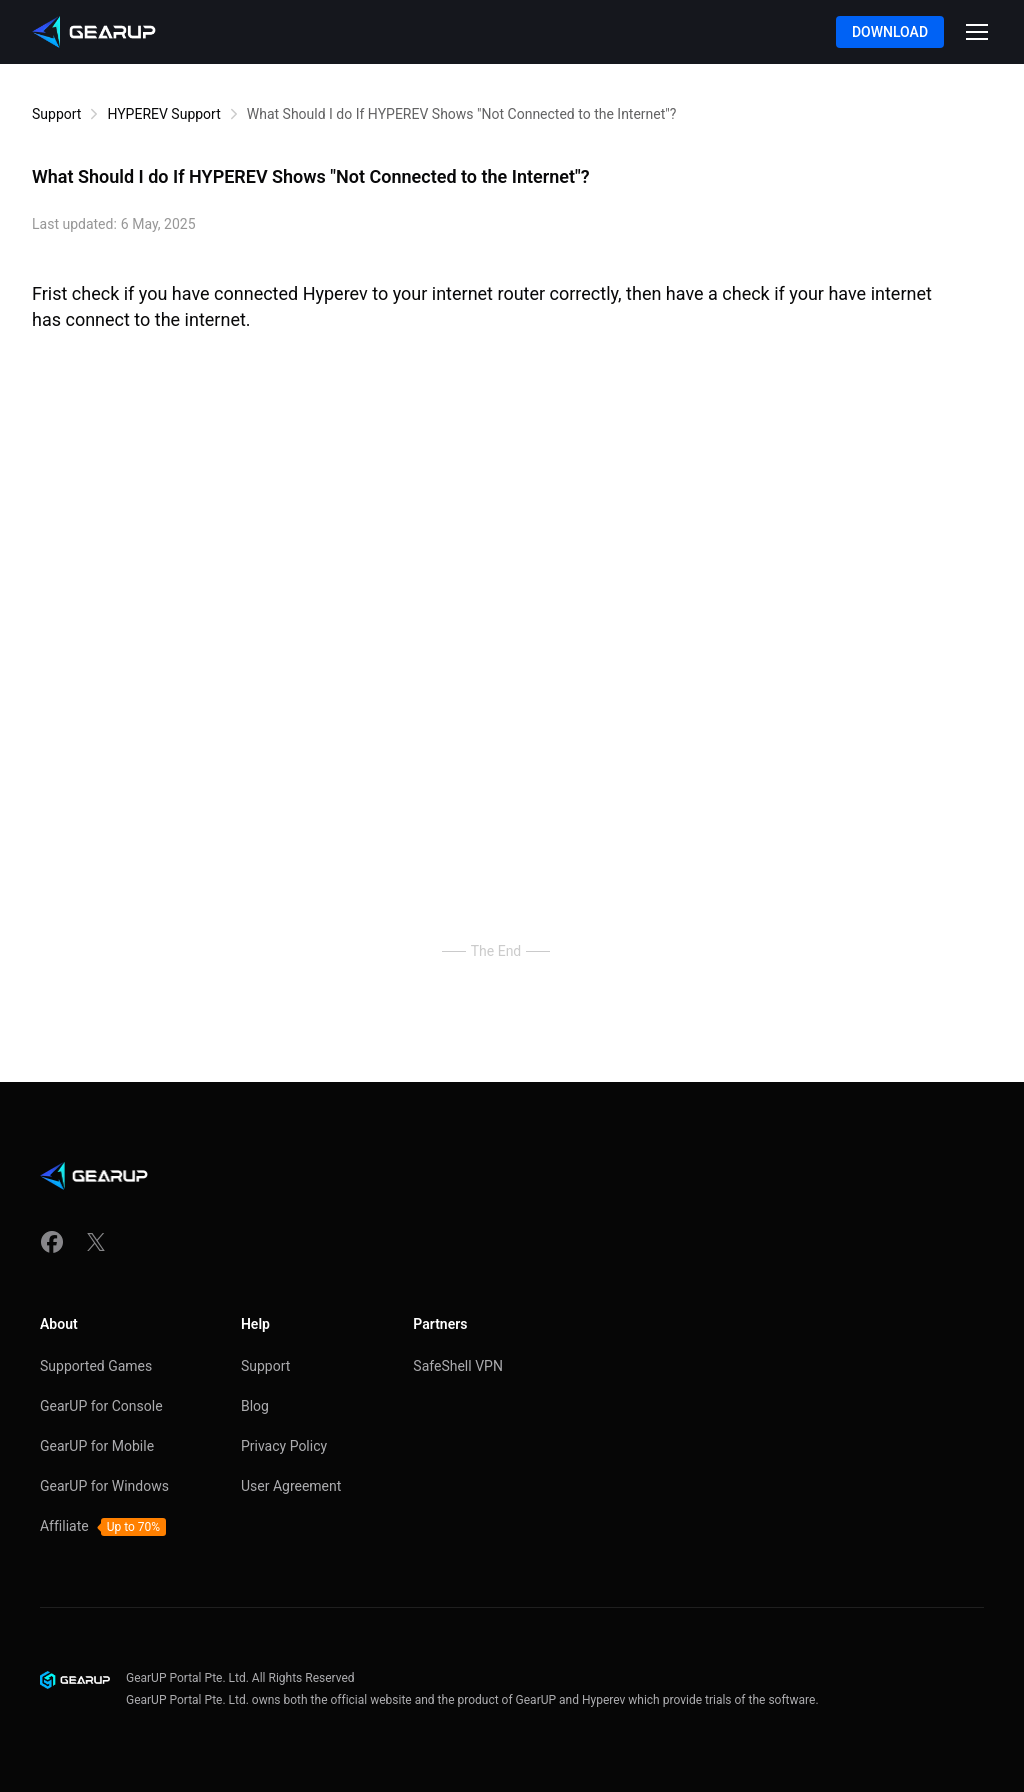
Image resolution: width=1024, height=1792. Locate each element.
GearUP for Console (101, 1406)
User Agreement (291, 1486)
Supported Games (96, 1366)
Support (56, 114)
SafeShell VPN (458, 1366)
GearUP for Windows (104, 1486)
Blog (255, 1406)
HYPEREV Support (163, 114)
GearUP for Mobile (97, 1446)
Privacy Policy (284, 1446)
